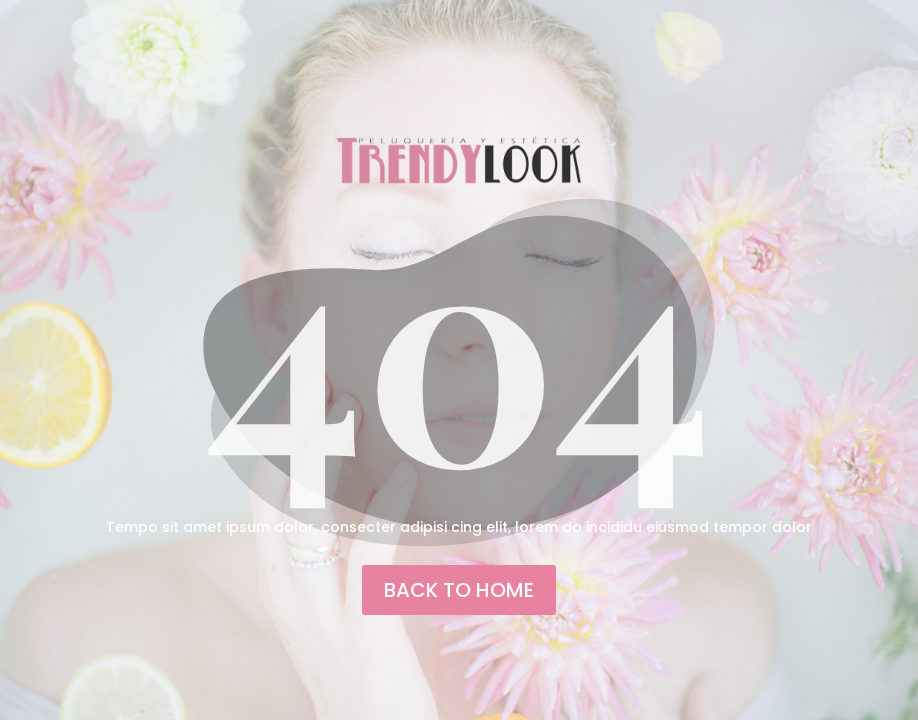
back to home (459, 590)
